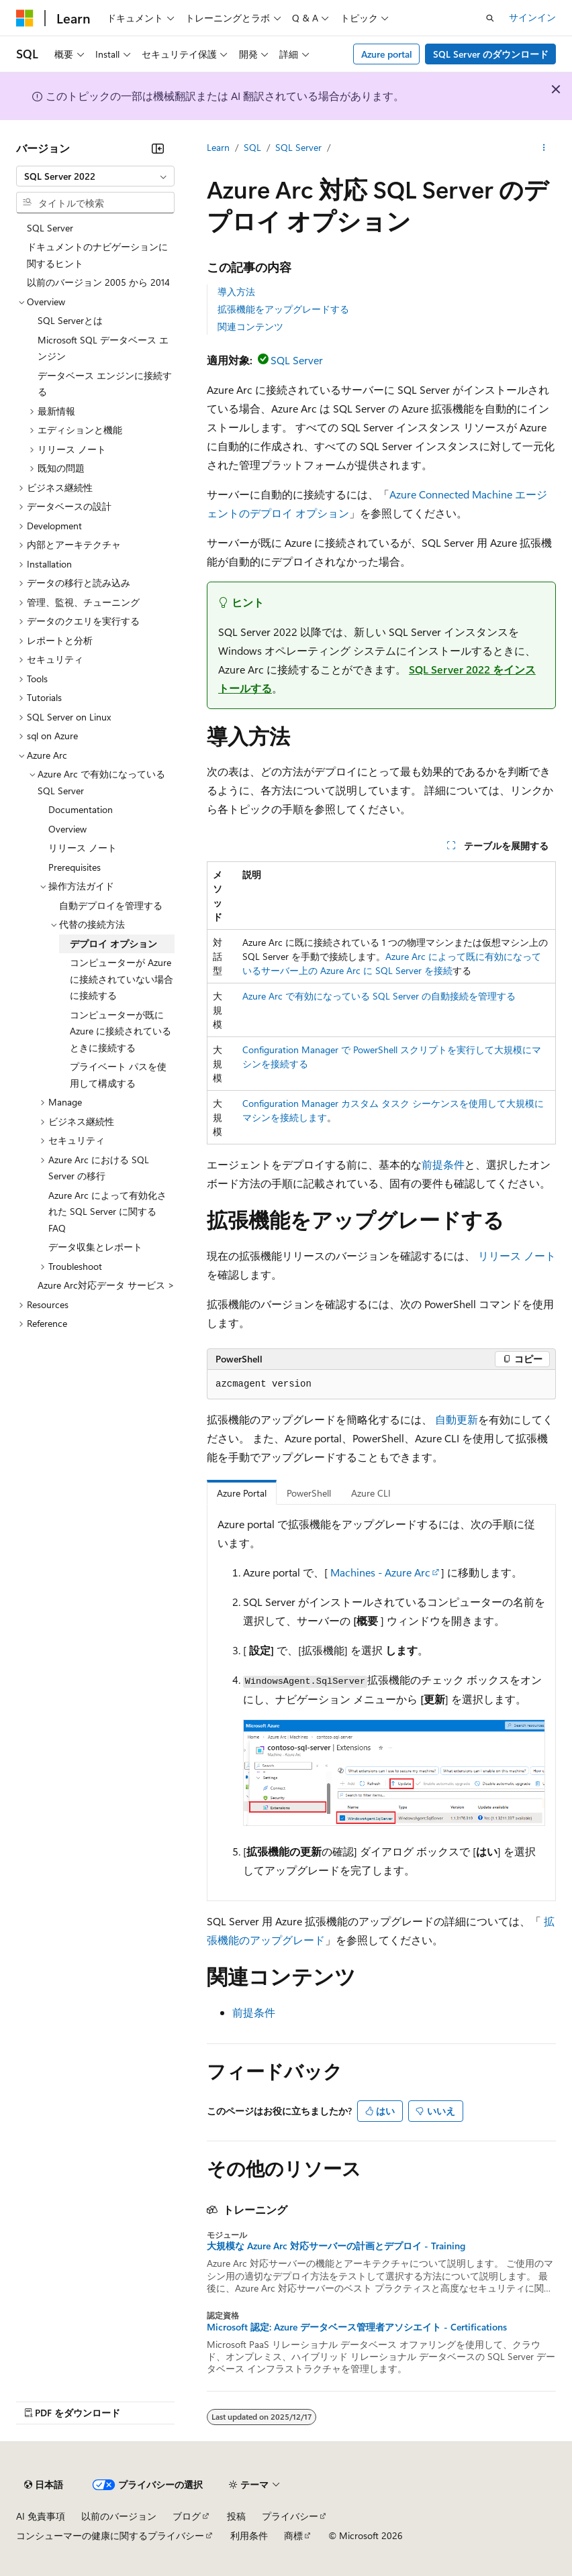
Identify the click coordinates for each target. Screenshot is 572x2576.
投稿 (236, 2516)
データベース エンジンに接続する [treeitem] (105, 383)
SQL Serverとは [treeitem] (70, 320)
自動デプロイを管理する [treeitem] (110, 905)
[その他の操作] (544, 148)
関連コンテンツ (250, 326)
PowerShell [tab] (309, 1493)
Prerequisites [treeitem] (74, 867)
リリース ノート (517, 1255)
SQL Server (298, 147)
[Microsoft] (25, 18)
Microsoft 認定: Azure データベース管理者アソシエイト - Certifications (357, 2327)
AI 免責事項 (40, 2516)
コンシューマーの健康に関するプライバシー (110, 2535)
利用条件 (249, 2535)
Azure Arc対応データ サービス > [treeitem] (106, 1285)
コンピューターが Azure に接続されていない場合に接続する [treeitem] (121, 979)
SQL (252, 147)
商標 (293, 2535)
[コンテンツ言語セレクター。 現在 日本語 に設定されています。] (43, 2485)
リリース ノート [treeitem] (82, 847)
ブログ (187, 2516)
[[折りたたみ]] (158, 148)
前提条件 (443, 1164)
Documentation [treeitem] (80, 809)
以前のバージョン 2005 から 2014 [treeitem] (98, 282)
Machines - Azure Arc (380, 1572)
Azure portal (386, 54)
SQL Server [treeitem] (50, 227)
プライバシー (290, 2516)
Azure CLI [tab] (371, 1493)
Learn (218, 147)
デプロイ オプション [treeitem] (113, 943)
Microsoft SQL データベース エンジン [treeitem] (103, 348)
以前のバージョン (118, 2516)
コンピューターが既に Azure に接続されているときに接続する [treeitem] (120, 1031)
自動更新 (456, 1419)
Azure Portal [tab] (242, 1493)
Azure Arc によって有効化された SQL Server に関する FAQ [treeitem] (107, 1211)
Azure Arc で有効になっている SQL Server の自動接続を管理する (379, 995)
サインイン (532, 17)
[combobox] (95, 176)
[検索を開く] (490, 18)
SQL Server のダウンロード (491, 54)
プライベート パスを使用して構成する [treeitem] (118, 1074)
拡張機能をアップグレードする (283, 309)
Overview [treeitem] (67, 828)
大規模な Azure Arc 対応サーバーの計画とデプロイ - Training (336, 2246)
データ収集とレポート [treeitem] (95, 1246)
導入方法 (236, 291)
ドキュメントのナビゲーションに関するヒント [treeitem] (97, 255)
